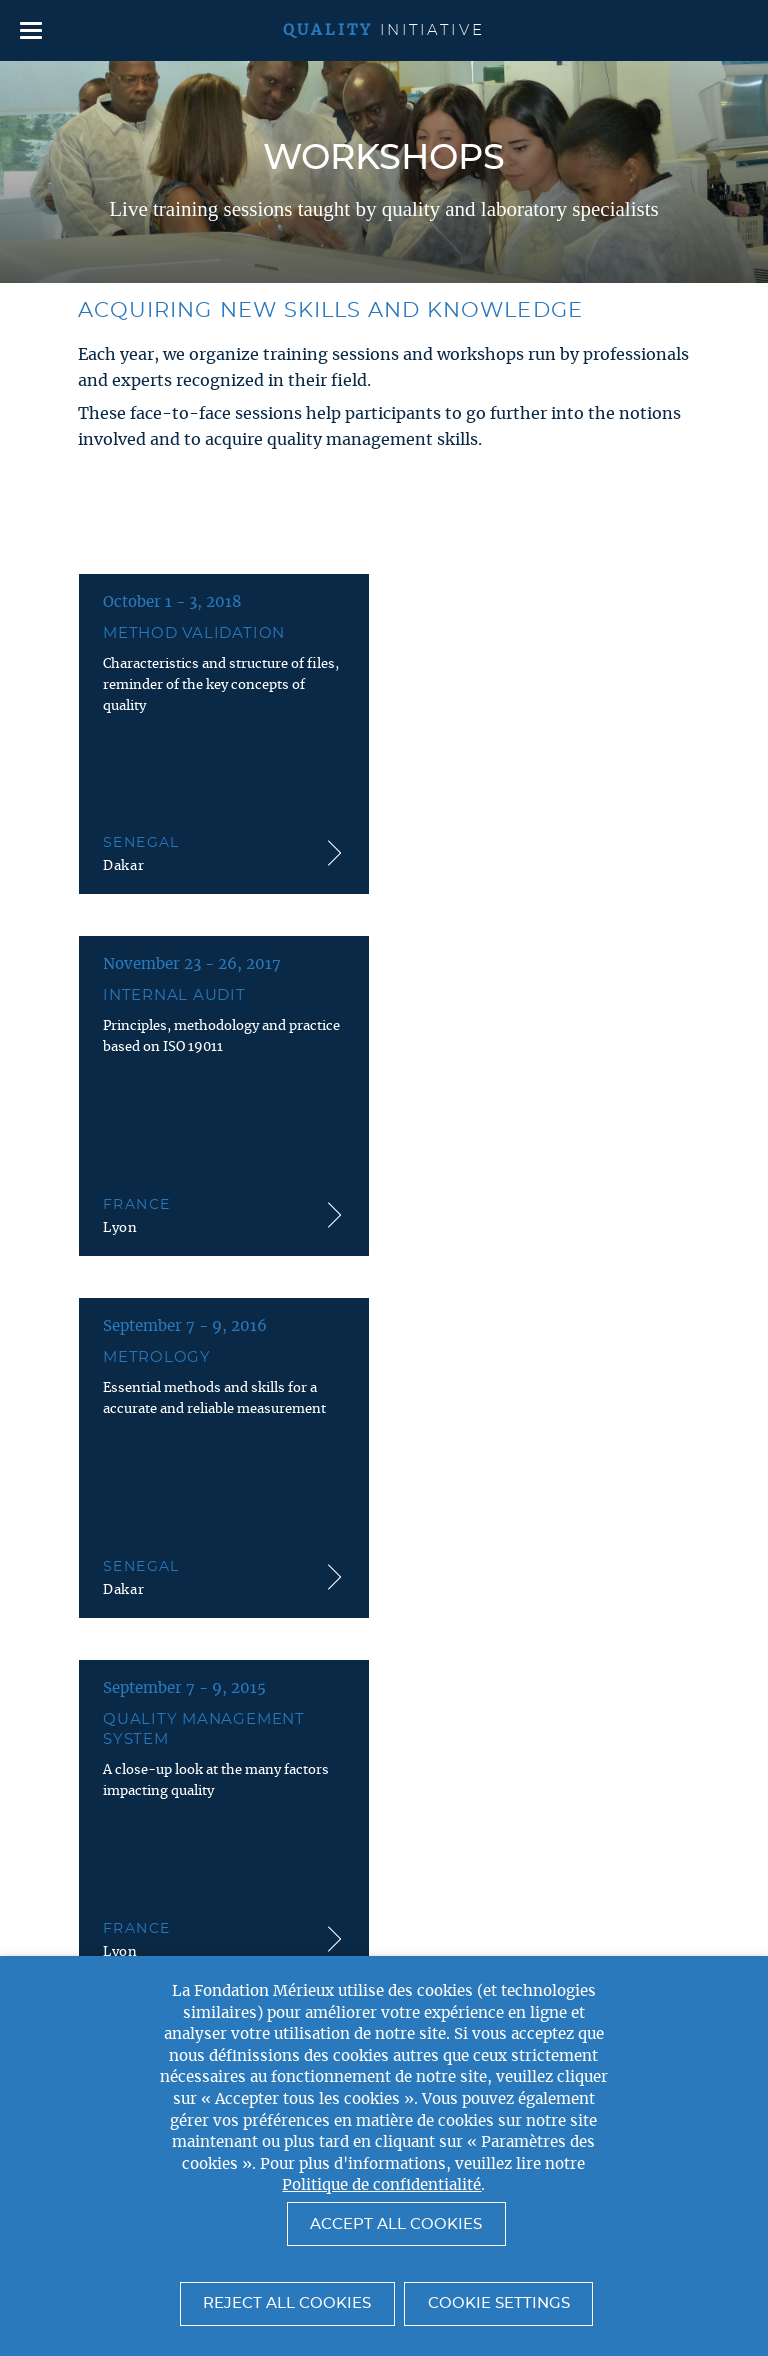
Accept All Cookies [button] (396, 2224)
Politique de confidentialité (381, 2185)
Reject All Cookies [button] (287, 2303)
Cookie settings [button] (499, 2303)
